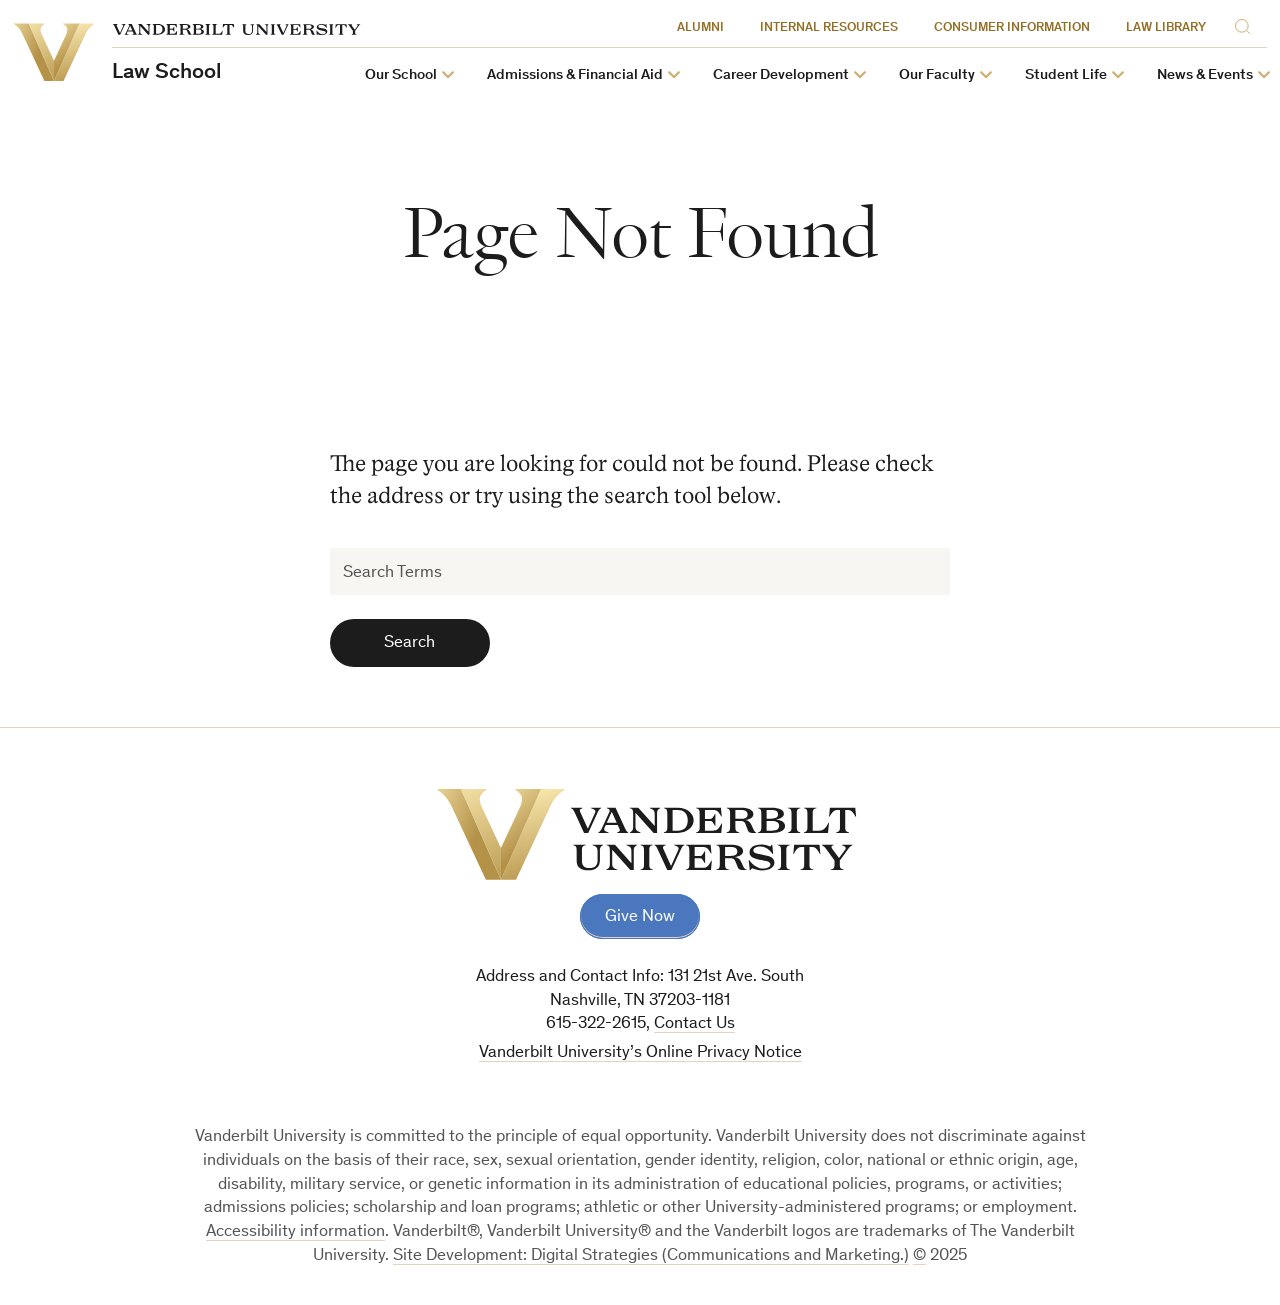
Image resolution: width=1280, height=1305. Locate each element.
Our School (401, 75)
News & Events (1205, 75)
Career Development (781, 75)
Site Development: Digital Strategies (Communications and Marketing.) (651, 1256)
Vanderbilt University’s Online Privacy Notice (640, 1053)
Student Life (1066, 75)
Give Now (640, 917)
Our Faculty (937, 75)
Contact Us (694, 1024)
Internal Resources (829, 28)
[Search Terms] (640, 571)
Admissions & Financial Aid (575, 75)
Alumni (700, 28)
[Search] (1246, 25)
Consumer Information (1012, 28)
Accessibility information (295, 1232)
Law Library (1166, 28)
